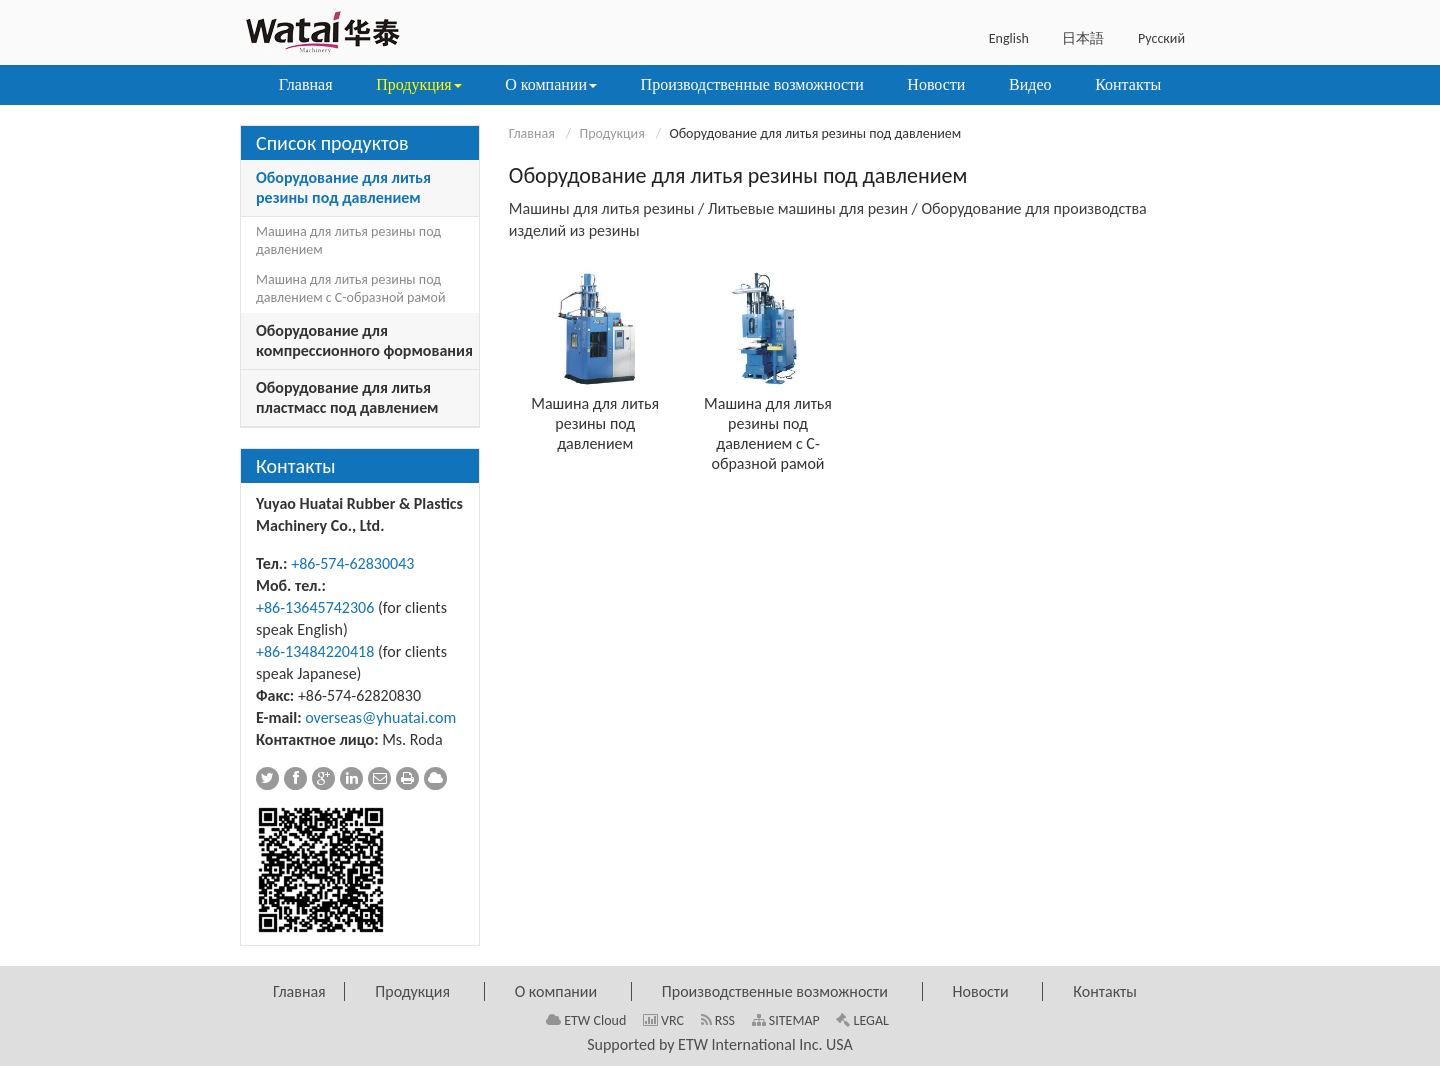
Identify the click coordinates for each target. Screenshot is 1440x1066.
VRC (663, 1020)
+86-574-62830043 (352, 563)
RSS (718, 1020)
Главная (532, 133)
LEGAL (862, 1020)
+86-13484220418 (315, 651)
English (1009, 38)
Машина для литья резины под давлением (595, 423)
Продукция (611, 133)
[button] (419, 85)
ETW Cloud (586, 1020)
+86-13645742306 (315, 607)
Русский (1161, 38)
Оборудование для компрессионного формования (364, 340)
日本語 (1083, 38)
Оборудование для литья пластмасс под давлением (347, 397)
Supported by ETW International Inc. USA (720, 1044)
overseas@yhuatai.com (380, 717)
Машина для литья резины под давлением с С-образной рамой (768, 433)
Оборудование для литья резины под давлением (343, 187)
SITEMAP (786, 1020)
